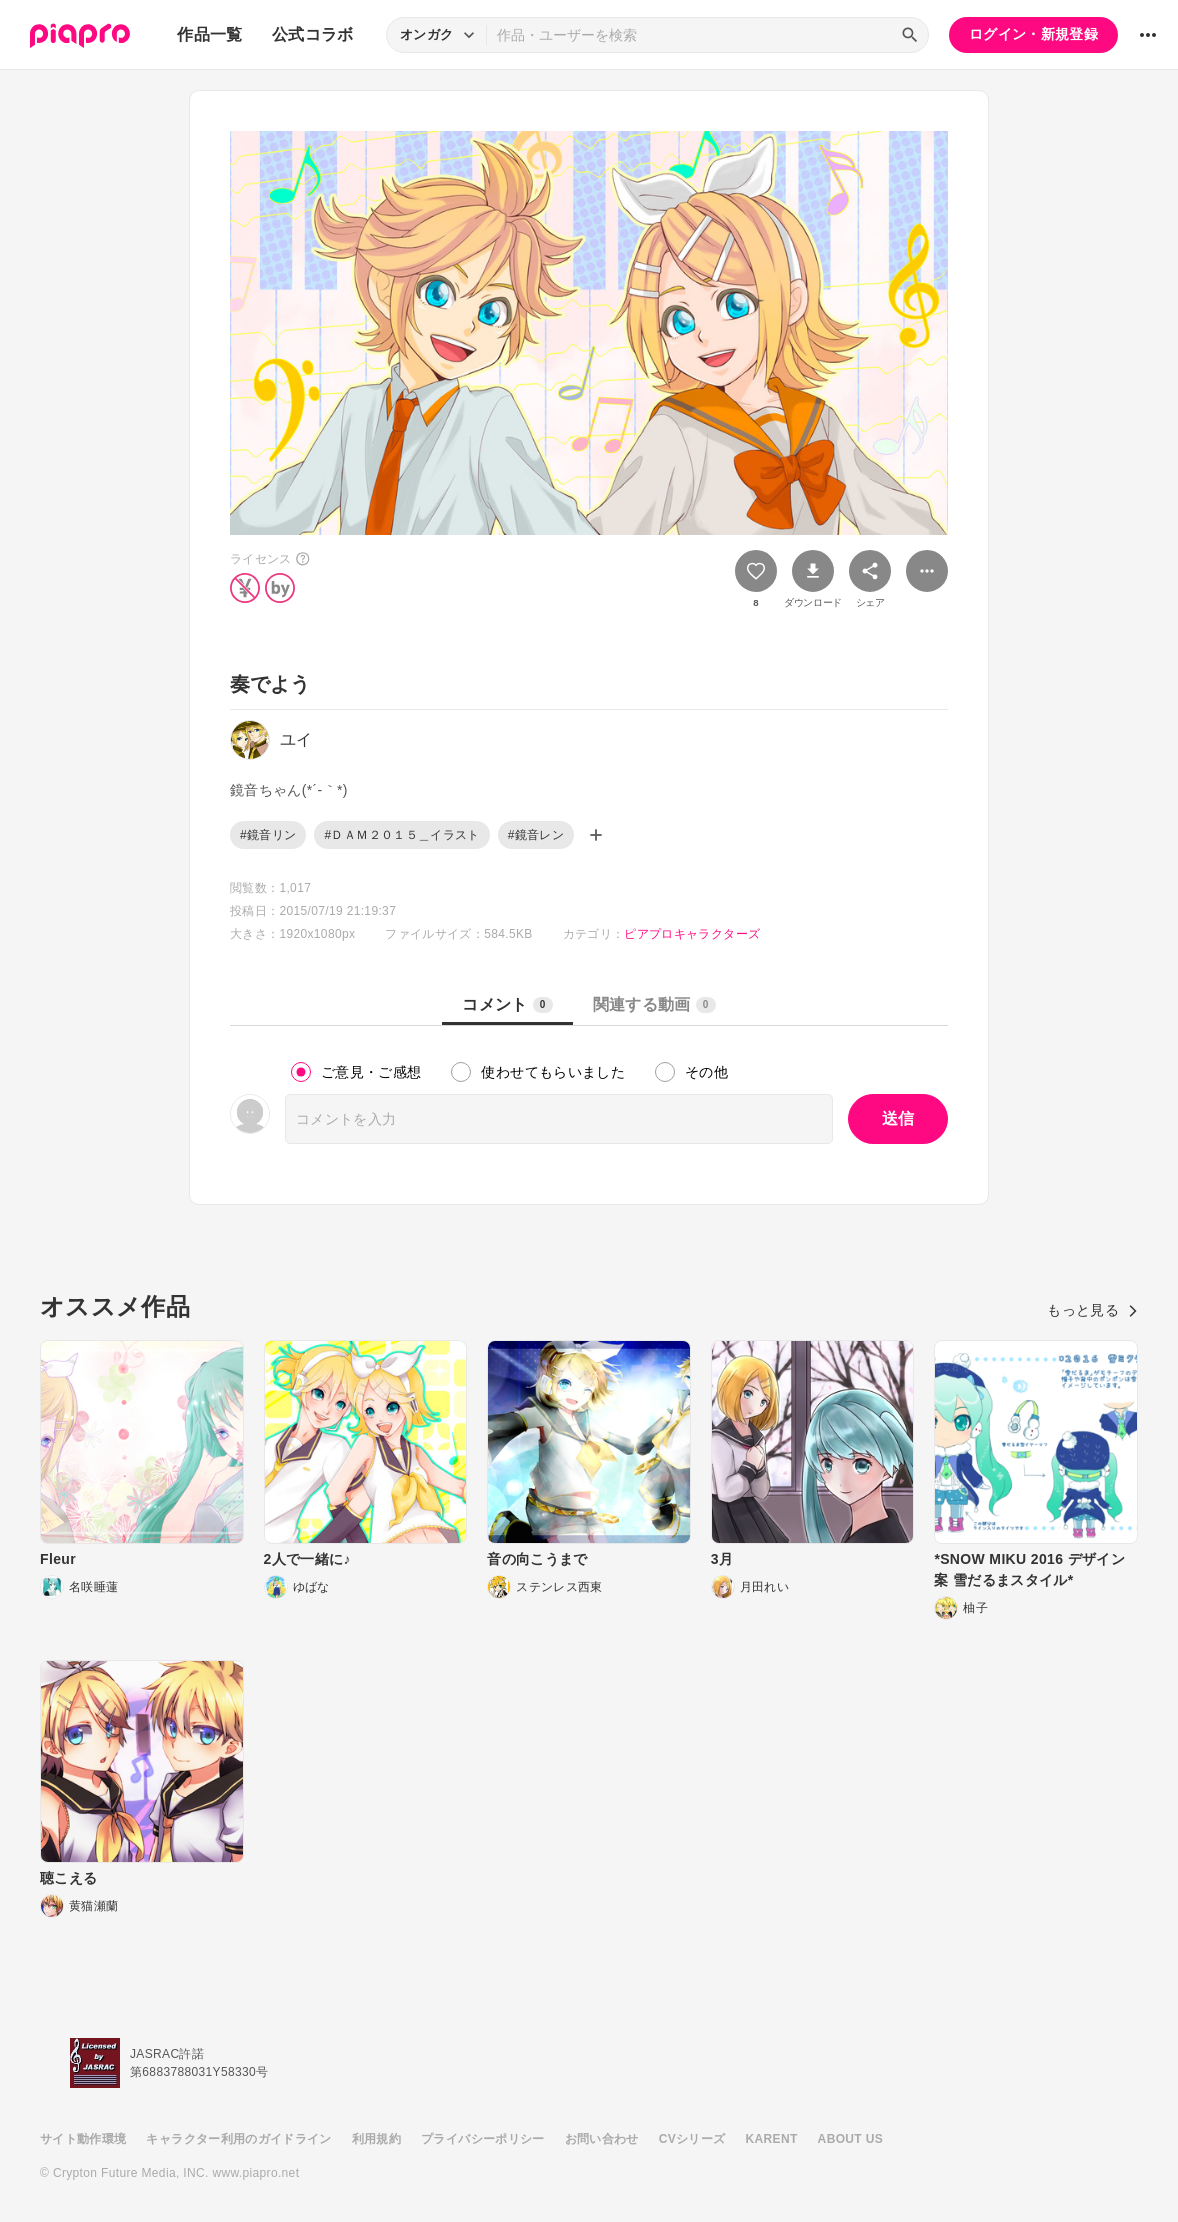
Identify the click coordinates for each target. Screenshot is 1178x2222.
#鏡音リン (268, 835)
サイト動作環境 (83, 2139)
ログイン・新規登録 (1033, 34)
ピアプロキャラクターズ (692, 934)
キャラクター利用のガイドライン (238, 2139)
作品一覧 (209, 34)
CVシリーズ (692, 2139)
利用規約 (376, 2139)
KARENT (772, 2139)
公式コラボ (313, 34)
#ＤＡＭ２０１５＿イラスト (401, 835)
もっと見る (1092, 1310)
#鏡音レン (536, 835)
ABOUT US (850, 2139)
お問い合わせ (602, 2139)
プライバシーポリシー (483, 2139)
